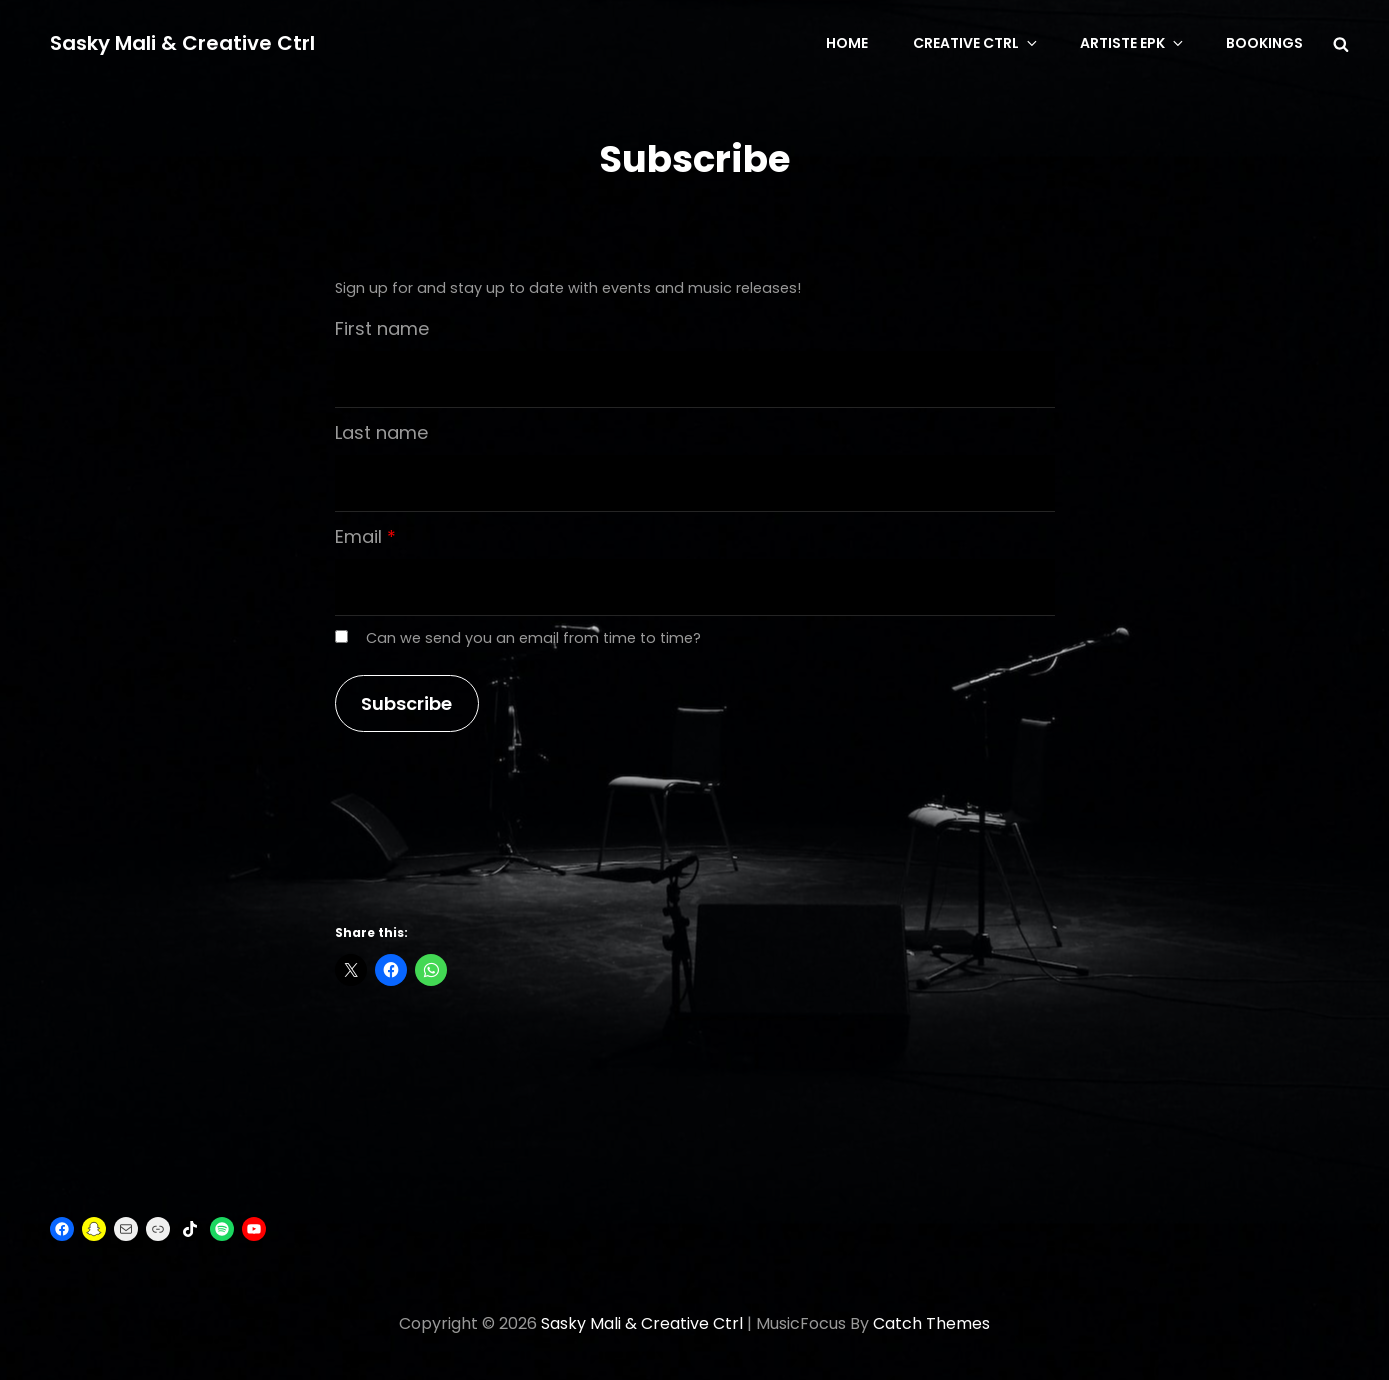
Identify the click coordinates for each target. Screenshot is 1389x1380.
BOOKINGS (1264, 43)
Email (358, 536)
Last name (381, 432)
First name (382, 328)
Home (847, 43)
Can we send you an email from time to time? (533, 638)
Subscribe (406, 703)
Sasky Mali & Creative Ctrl (182, 43)
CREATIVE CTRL (976, 43)
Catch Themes (931, 1323)
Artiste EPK (1133, 43)
